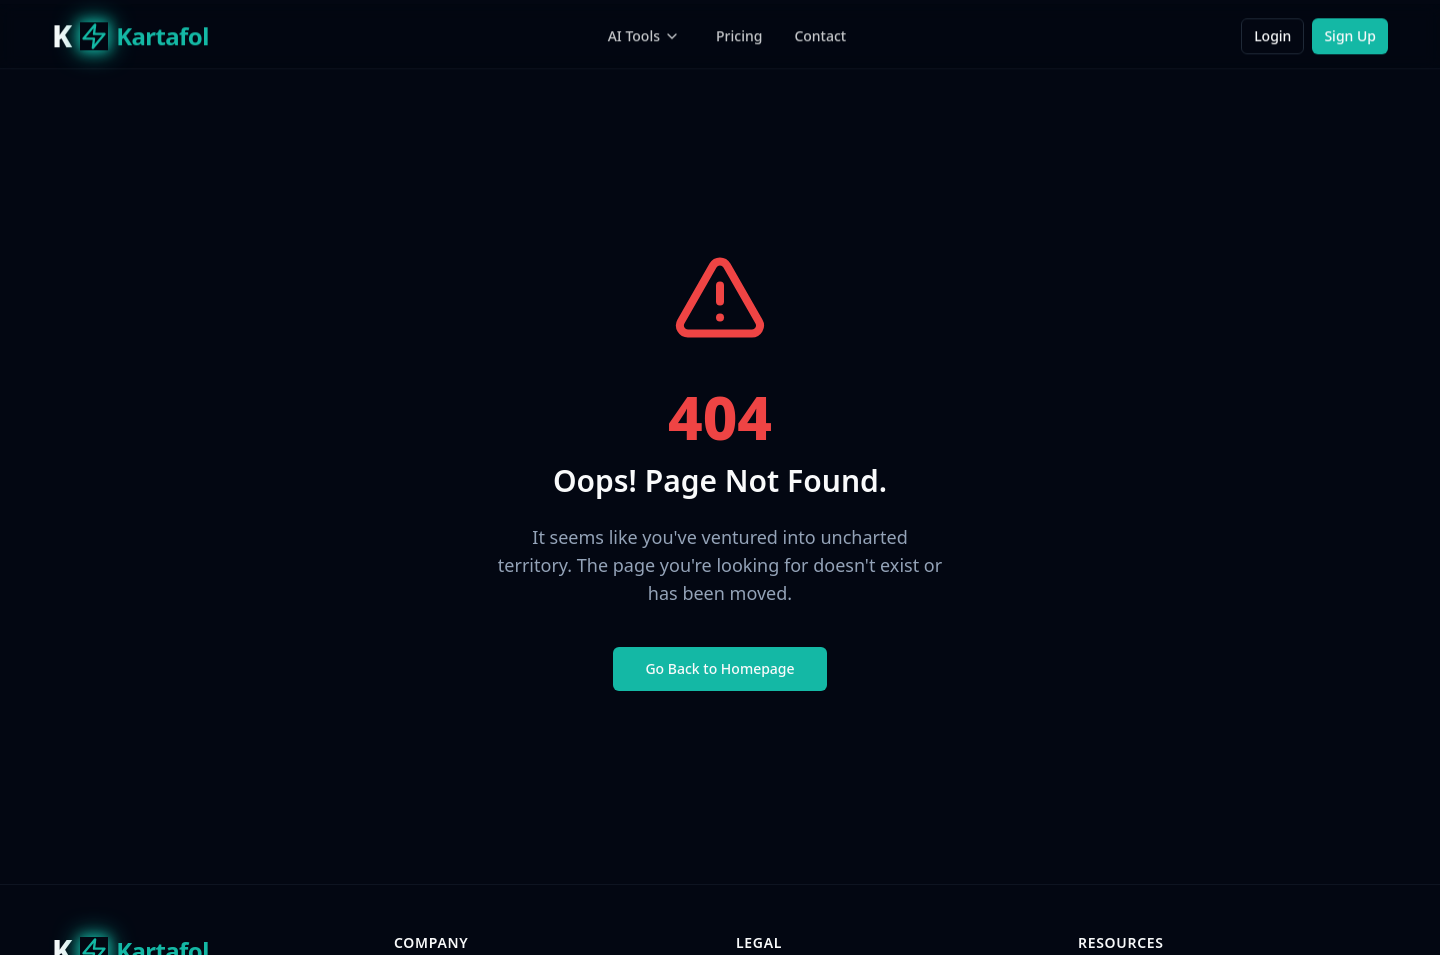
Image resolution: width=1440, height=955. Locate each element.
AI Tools (644, 35)
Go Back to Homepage (719, 668)
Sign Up (1350, 35)
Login (1272, 35)
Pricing (739, 35)
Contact (820, 35)
